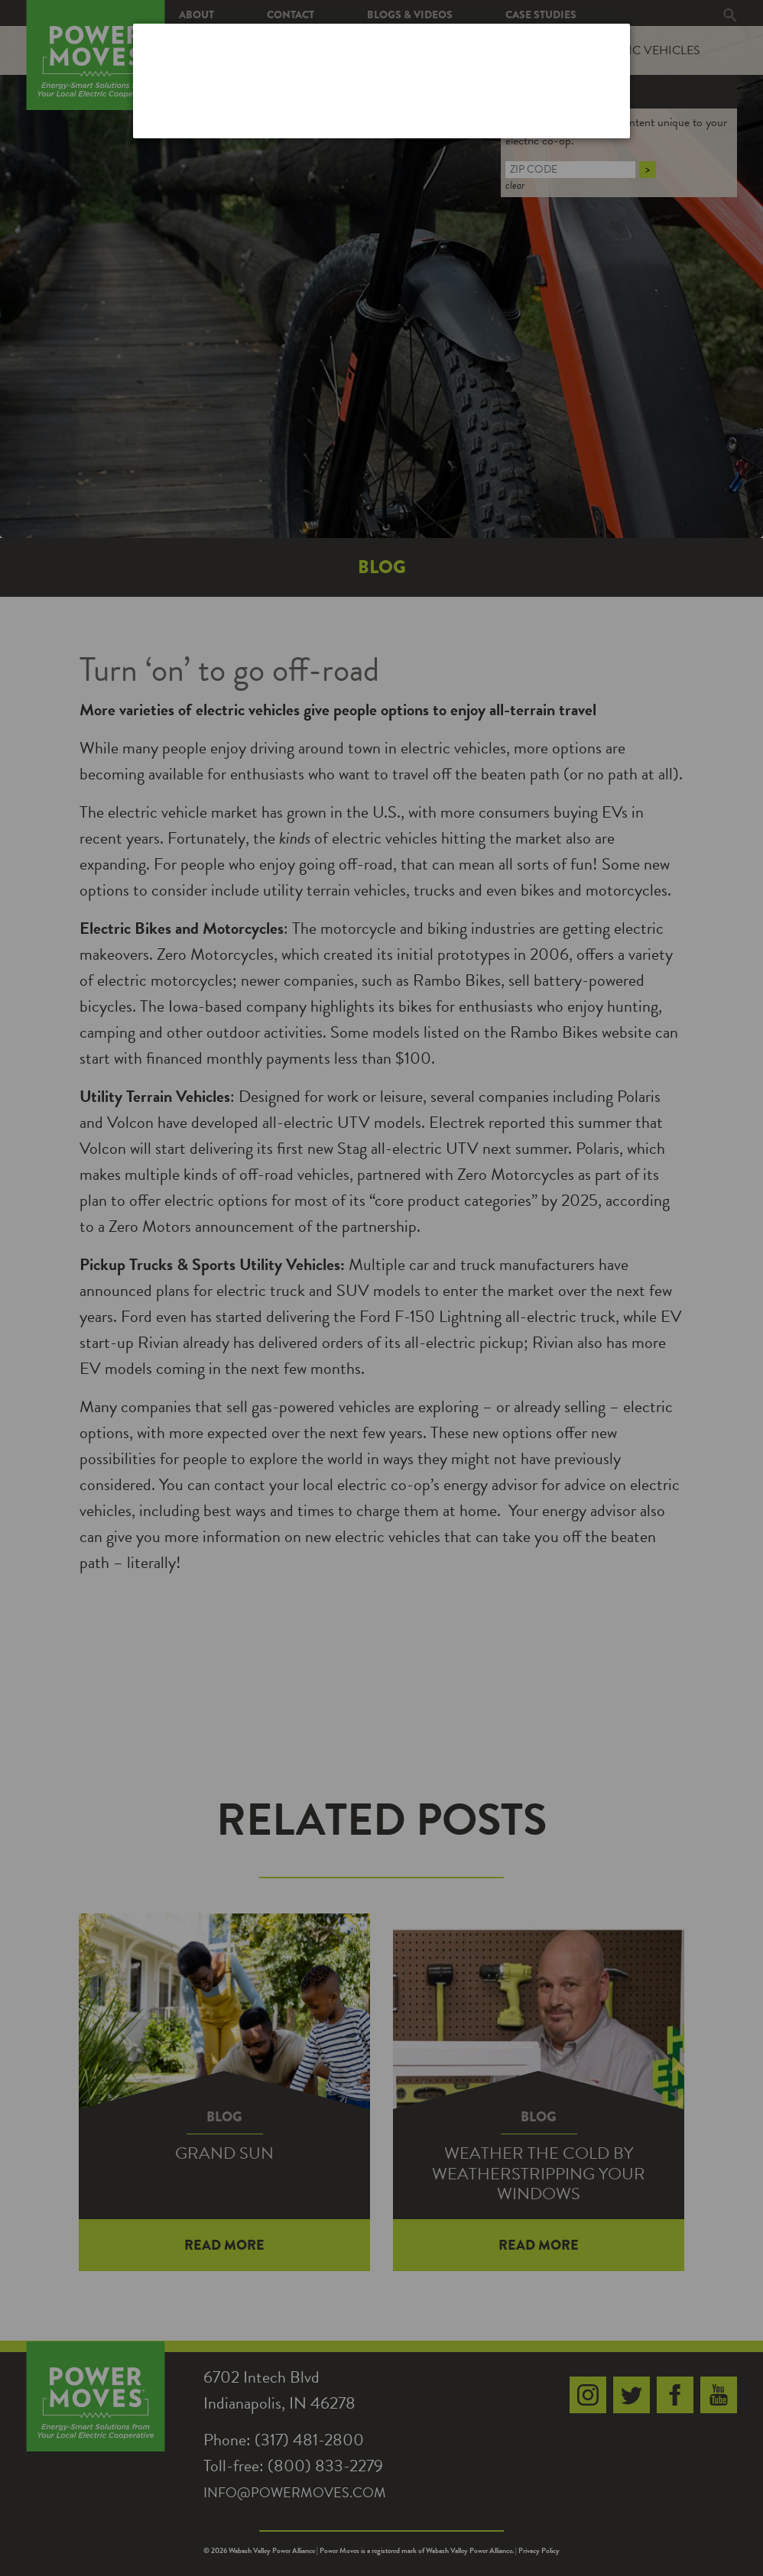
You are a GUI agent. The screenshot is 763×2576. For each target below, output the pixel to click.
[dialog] (381, 80)
